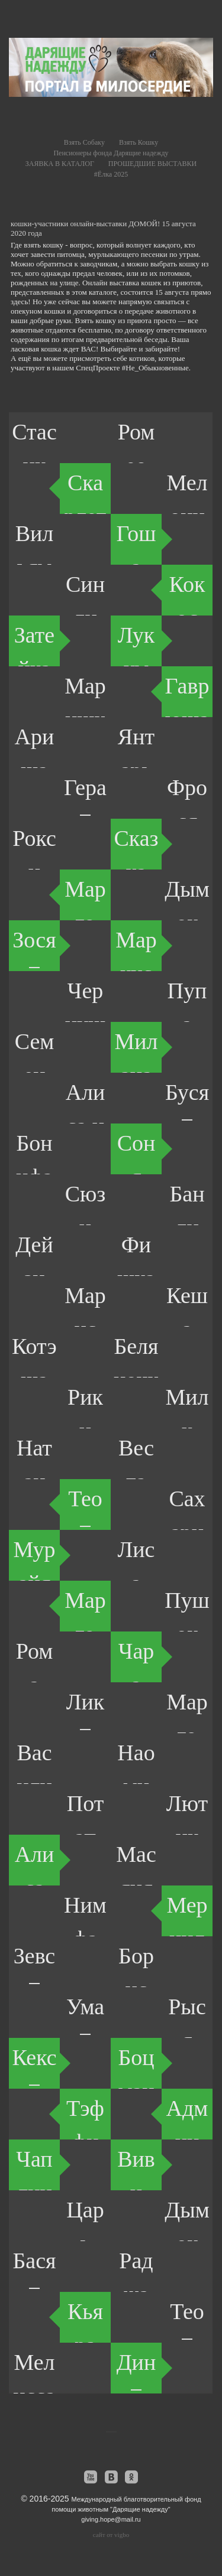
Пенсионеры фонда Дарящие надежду (110, 153)
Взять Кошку (138, 142)
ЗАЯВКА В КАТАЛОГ (59, 163)
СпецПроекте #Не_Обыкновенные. (133, 367)
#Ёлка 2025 (111, 174)
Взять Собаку (84, 142)
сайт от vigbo (111, 2534)
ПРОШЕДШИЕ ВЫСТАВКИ (152, 163)
